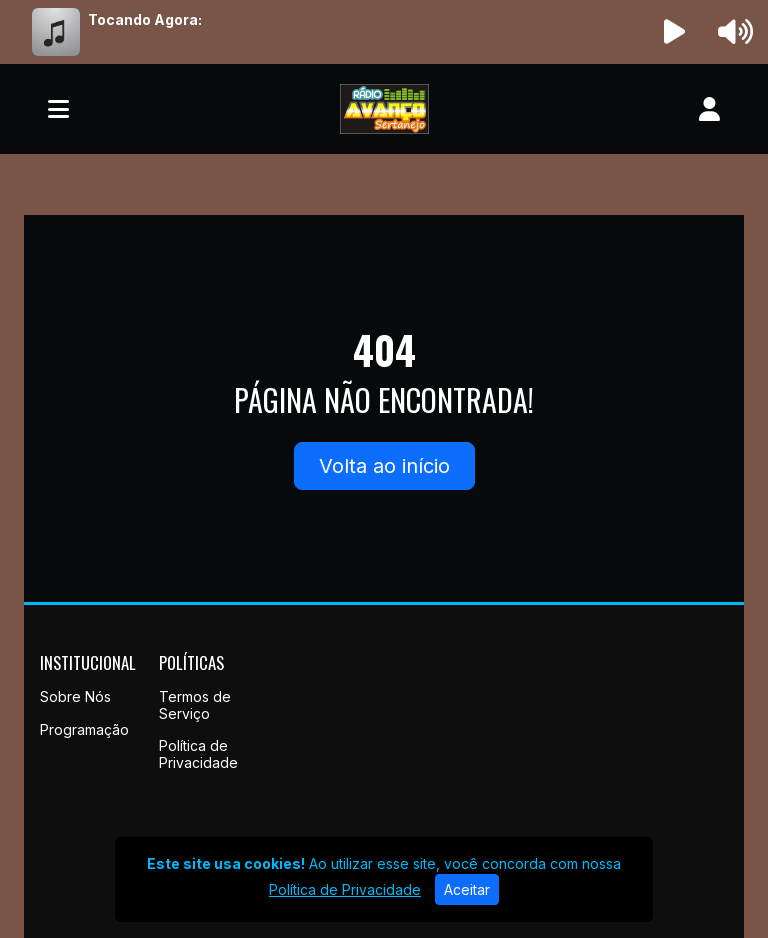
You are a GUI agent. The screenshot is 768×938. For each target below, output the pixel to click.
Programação (84, 729)
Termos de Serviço (195, 705)
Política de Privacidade (198, 754)
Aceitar (467, 889)
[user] (709, 109)
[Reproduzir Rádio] (675, 32)
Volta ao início (384, 466)
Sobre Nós (75, 696)
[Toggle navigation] (58, 109)
